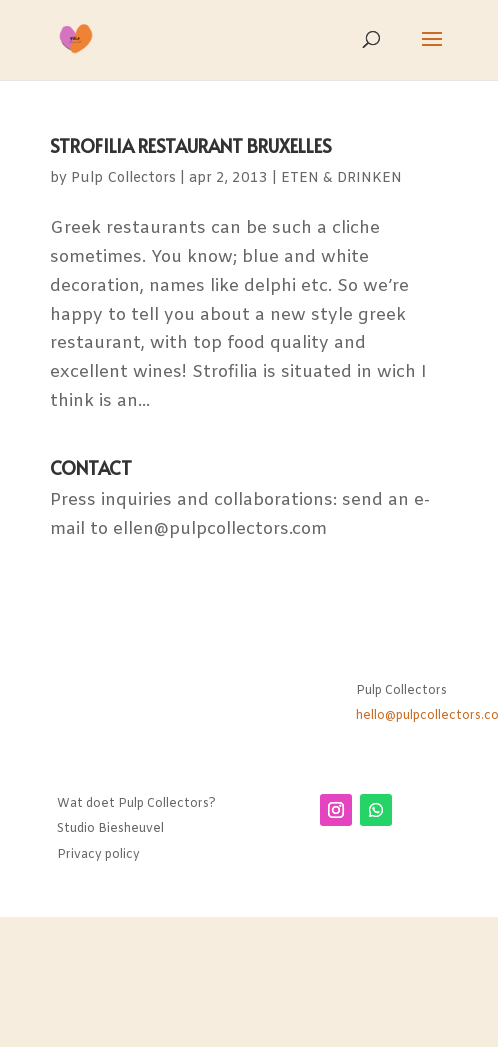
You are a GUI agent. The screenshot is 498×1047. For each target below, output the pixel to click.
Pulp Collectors (123, 178)
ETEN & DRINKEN (341, 178)
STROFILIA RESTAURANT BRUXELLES (191, 145)
